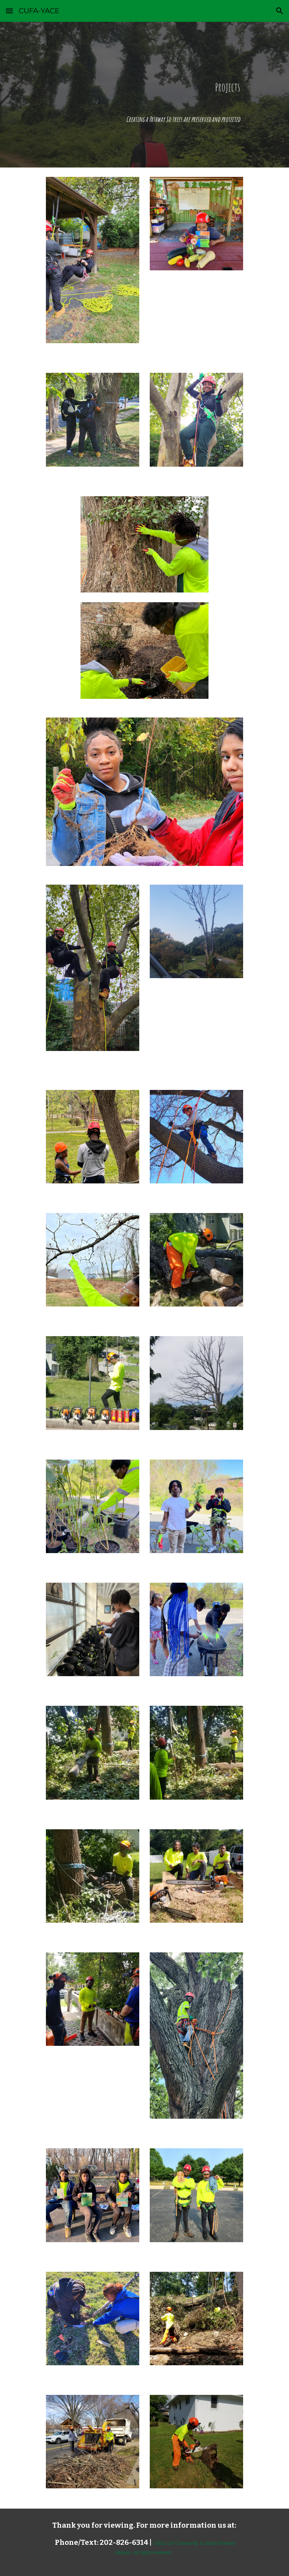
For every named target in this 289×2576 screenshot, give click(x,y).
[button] (9, 10)
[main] (144, 95)
